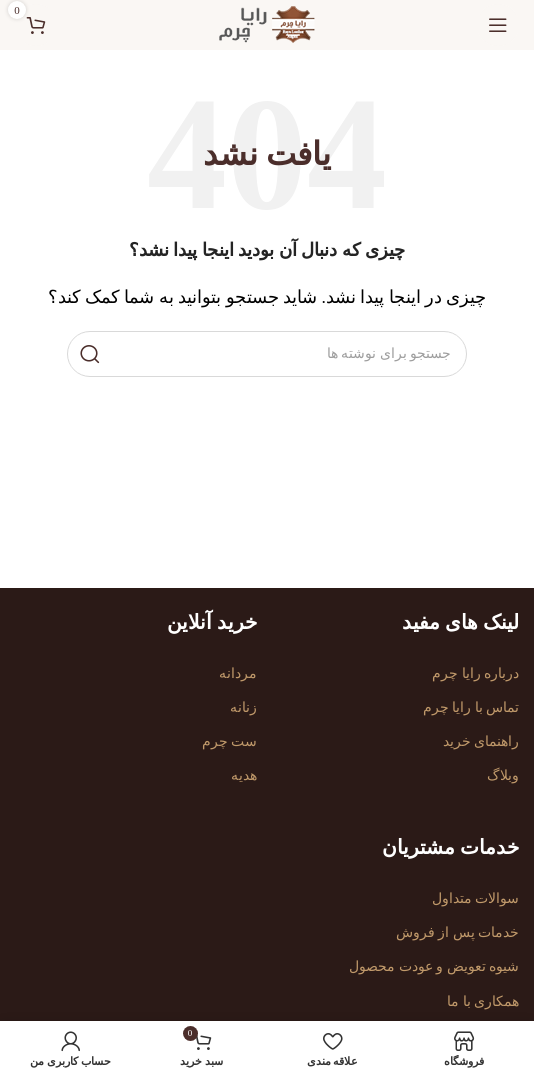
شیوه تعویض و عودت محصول (434, 966)
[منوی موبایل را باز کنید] (498, 25)
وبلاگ (503, 775)
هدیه (244, 775)
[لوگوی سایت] (267, 23)
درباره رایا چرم (475, 673)
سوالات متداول (476, 898)
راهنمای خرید (481, 741)
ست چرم (230, 741)
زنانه (243, 707)
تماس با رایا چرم (471, 707)
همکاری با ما (483, 1001)
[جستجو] (267, 354)
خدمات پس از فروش (458, 932)
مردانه (238, 673)
